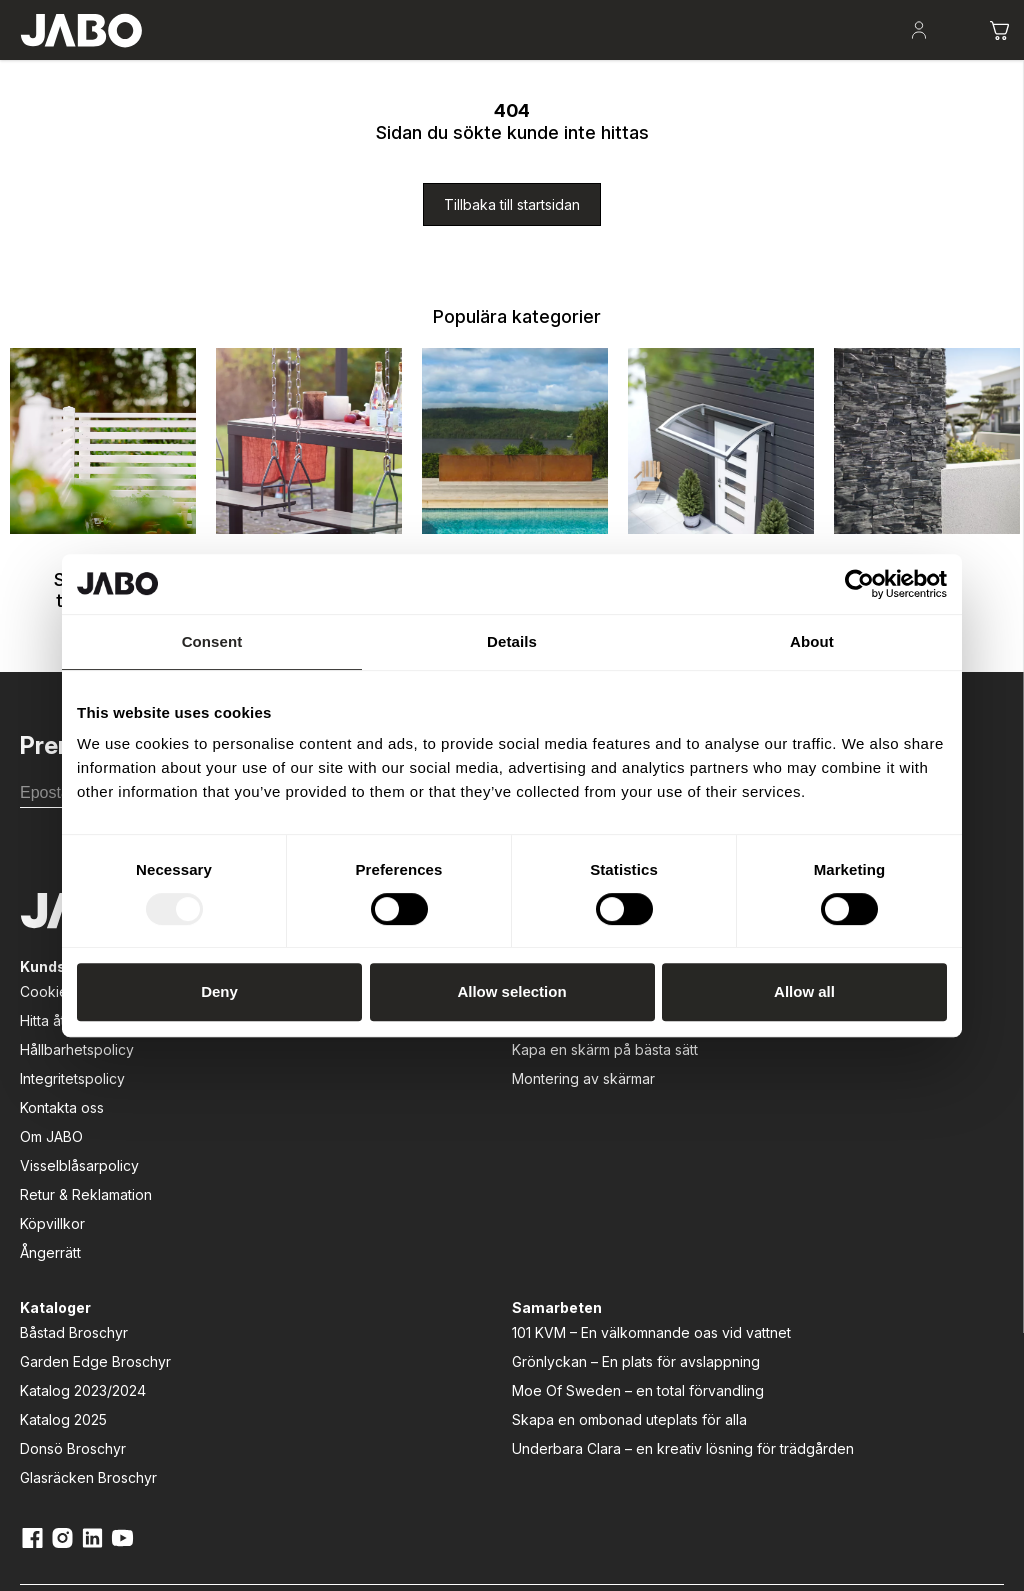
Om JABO (51, 1248)
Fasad (559, 60)
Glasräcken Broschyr (522, 1248)
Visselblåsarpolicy (79, 1277)
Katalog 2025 (497, 1190)
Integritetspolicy (72, 1190)
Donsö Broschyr (507, 1219)
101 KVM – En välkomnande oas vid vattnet (741, 1124)
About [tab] (812, 641)
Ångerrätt (50, 1364)
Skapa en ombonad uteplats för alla (736, 1285)
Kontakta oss (62, 1219)
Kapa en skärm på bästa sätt (316, 1172)
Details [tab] (512, 641)
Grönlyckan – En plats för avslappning (753, 1185)
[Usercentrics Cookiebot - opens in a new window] (859, 584)
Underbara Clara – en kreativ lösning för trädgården (741, 1345)
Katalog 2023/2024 (517, 1161)
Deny (219, 991)
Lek (413, 60)
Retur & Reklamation (86, 1306)
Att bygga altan (286, 1103)
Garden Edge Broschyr (529, 1132)
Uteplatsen (254, 60)
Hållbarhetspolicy (77, 1161)
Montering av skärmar (308, 1211)
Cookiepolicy (64, 1103)
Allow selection (511, 991)
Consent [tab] (212, 641)
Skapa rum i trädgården (142, 60)
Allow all (804, 991)
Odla (345, 60)
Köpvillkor (52, 1335)
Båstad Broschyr (508, 1103)
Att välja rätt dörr (291, 1132)
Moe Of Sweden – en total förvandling (741, 1235)
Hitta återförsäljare (80, 1132)
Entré (482, 60)
